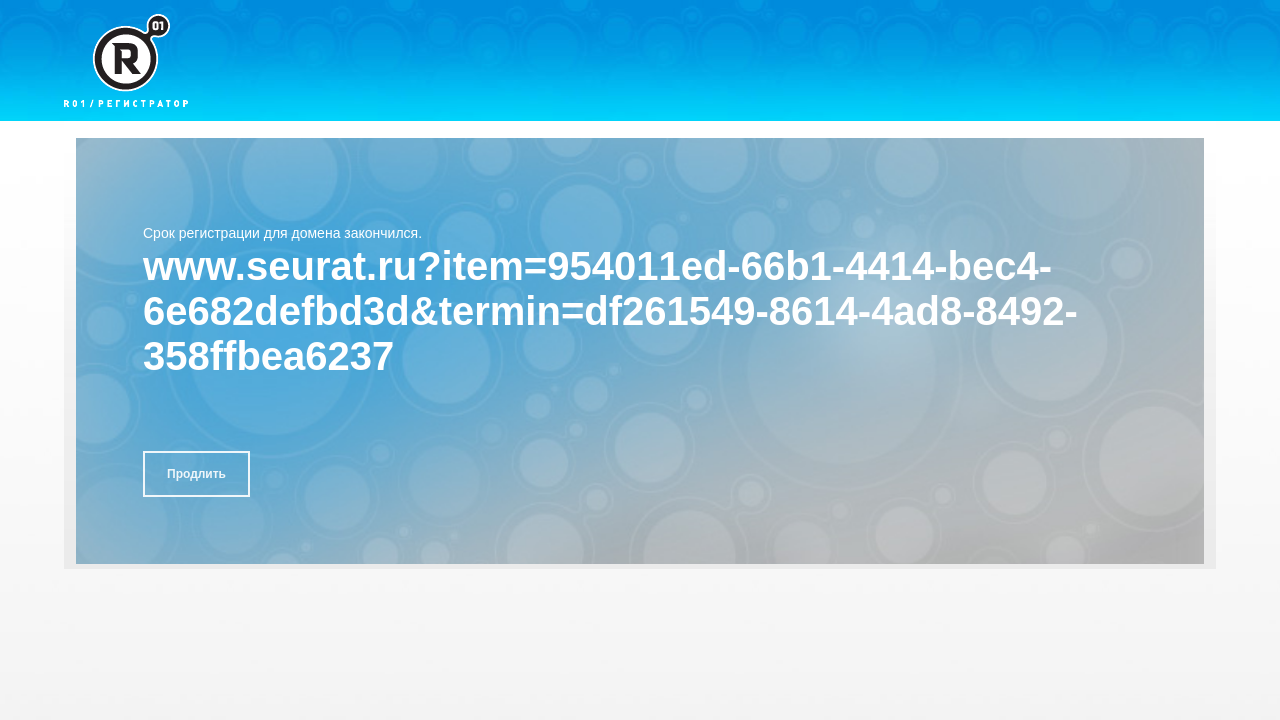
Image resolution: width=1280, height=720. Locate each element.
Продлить (196, 474)
